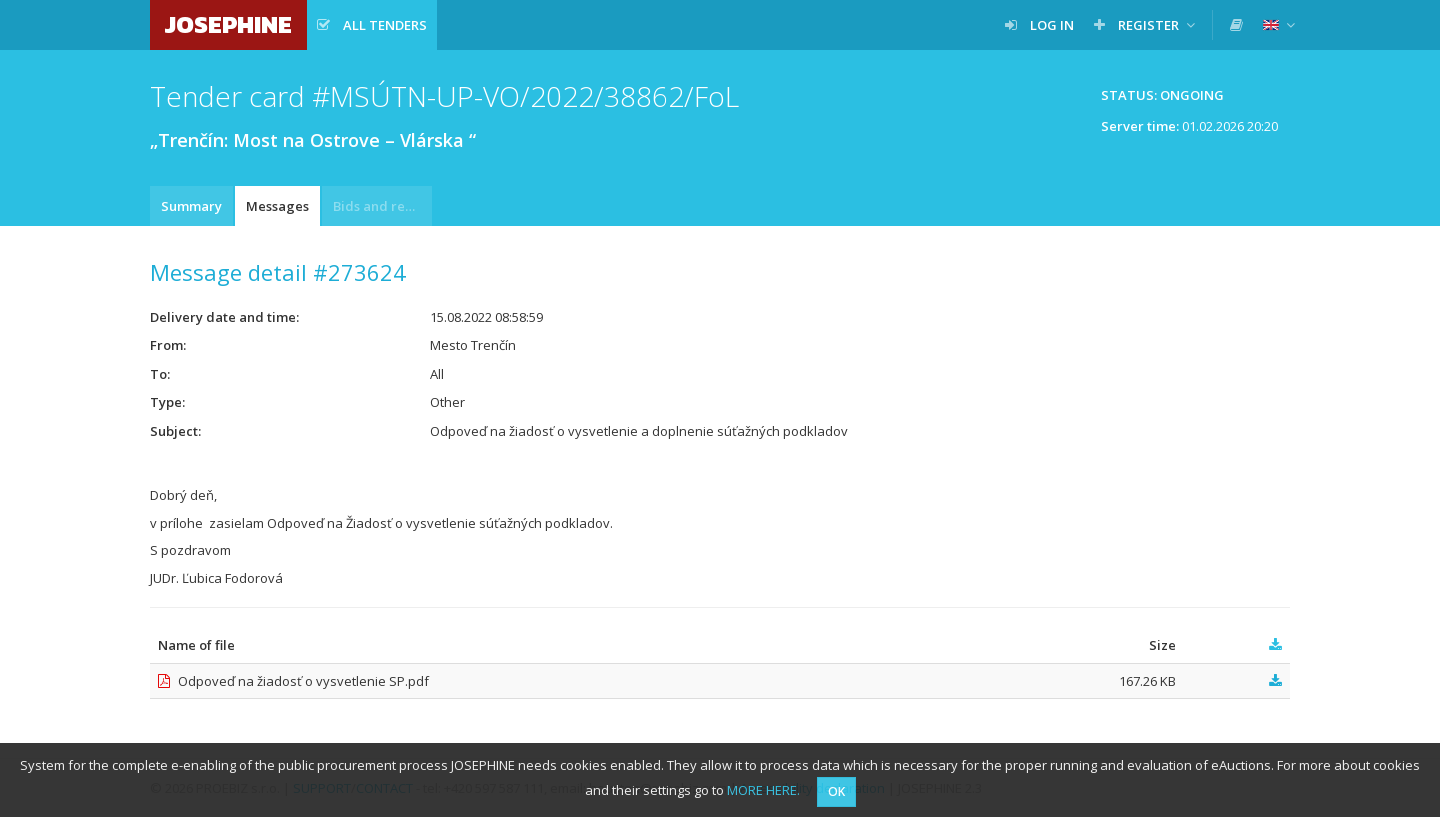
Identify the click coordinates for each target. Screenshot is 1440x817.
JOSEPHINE (228, 24)
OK (836, 791)
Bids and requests (382, 206)
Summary (191, 206)
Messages (277, 206)
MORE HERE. (763, 790)
